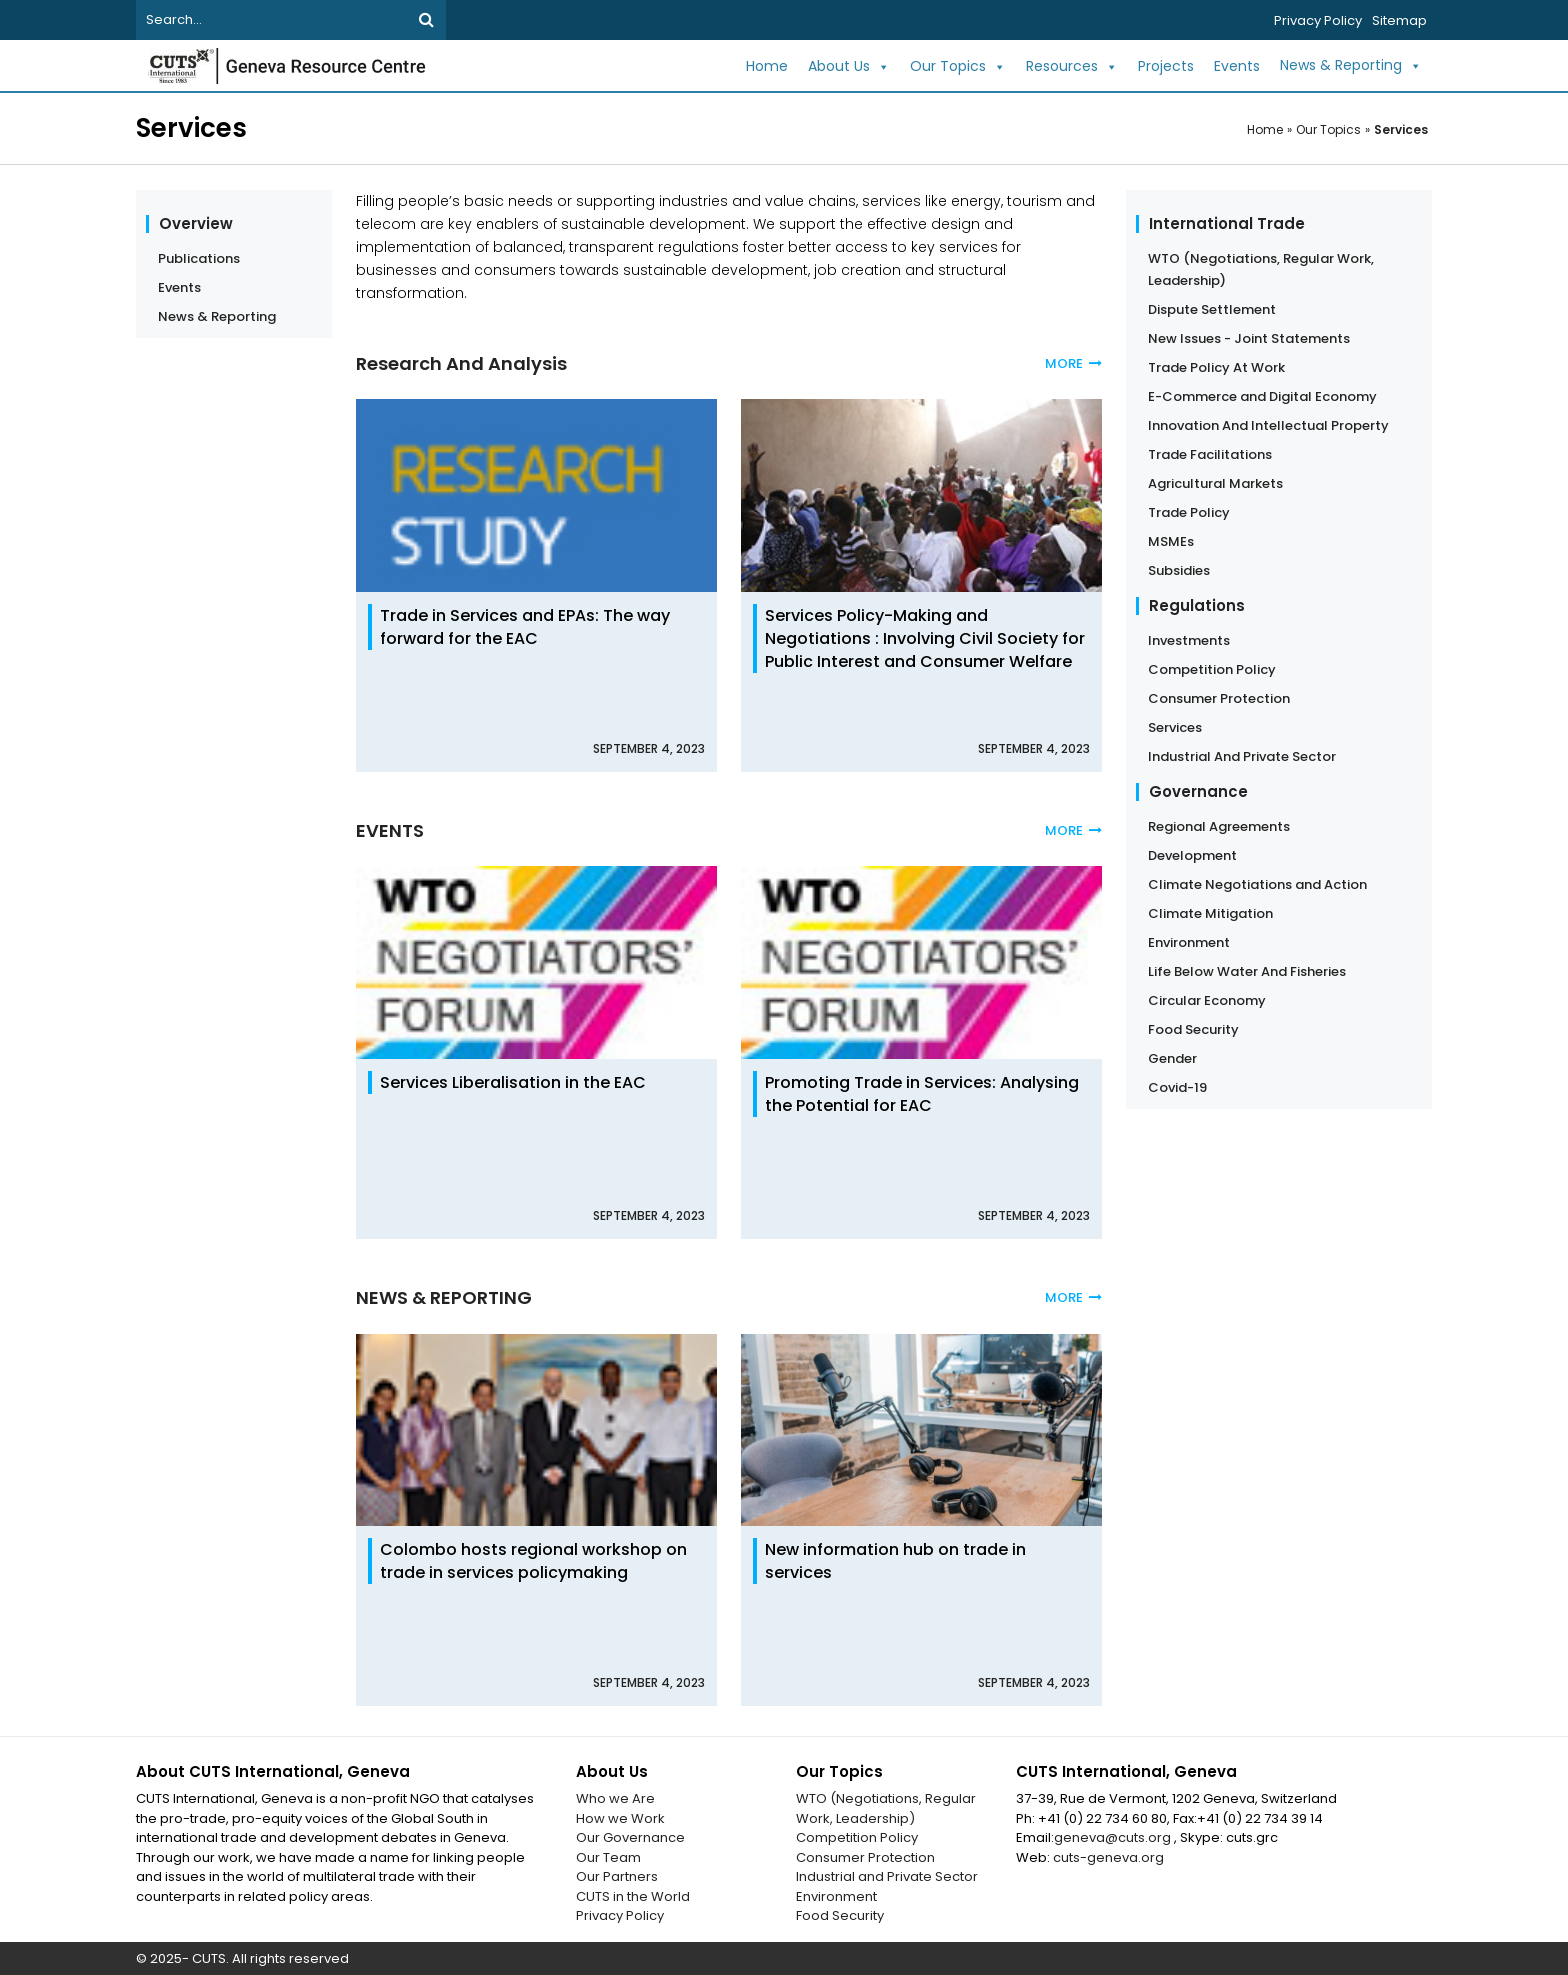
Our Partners (617, 1876)
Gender (1172, 1058)
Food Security (1193, 1029)
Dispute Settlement (1212, 309)
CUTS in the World (633, 1896)
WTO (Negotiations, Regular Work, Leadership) (1261, 269)
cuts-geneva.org (1108, 1857)
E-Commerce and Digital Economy (1262, 396)
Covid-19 (1177, 1087)
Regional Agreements (1219, 826)
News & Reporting (1351, 66)
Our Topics (958, 66)
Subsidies (1179, 570)
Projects (1166, 66)
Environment (1189, 942)
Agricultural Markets (1215, 483)
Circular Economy (1207, 1000)
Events (1237, 66)
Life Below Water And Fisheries (1247, 971)
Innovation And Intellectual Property (1268, 425)
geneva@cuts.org (1114, 1837)
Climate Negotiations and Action (1257, 884)
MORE (1073, 364)
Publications (199, 258)
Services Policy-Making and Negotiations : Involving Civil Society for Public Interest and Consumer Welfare (925, 638)
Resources (1072, 66)
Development (1192, 855)
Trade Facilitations (1210, 454)
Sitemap (1399, 20)
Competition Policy (1212, 669)
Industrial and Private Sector (887, 1876)
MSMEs (1171, 541)
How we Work (620, 1818)
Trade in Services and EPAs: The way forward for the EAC (525, 627)
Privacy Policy (1318, 20)
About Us (849, 66)
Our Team (608, 1857)
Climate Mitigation (1210, 913)
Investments (1189, 640)
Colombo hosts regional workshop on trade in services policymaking (533, 1561)
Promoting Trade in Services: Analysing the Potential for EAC (922, 1094)
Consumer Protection (1219, 698)
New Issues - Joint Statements (1249, 338)
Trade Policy (1189, 512)
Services (1401, 129)
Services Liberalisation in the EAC (513, 1082)
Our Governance (630, 1837)
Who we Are (615, 1798)
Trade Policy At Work (1216, 367)
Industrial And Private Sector (1242, 756)
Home (767, 66)
